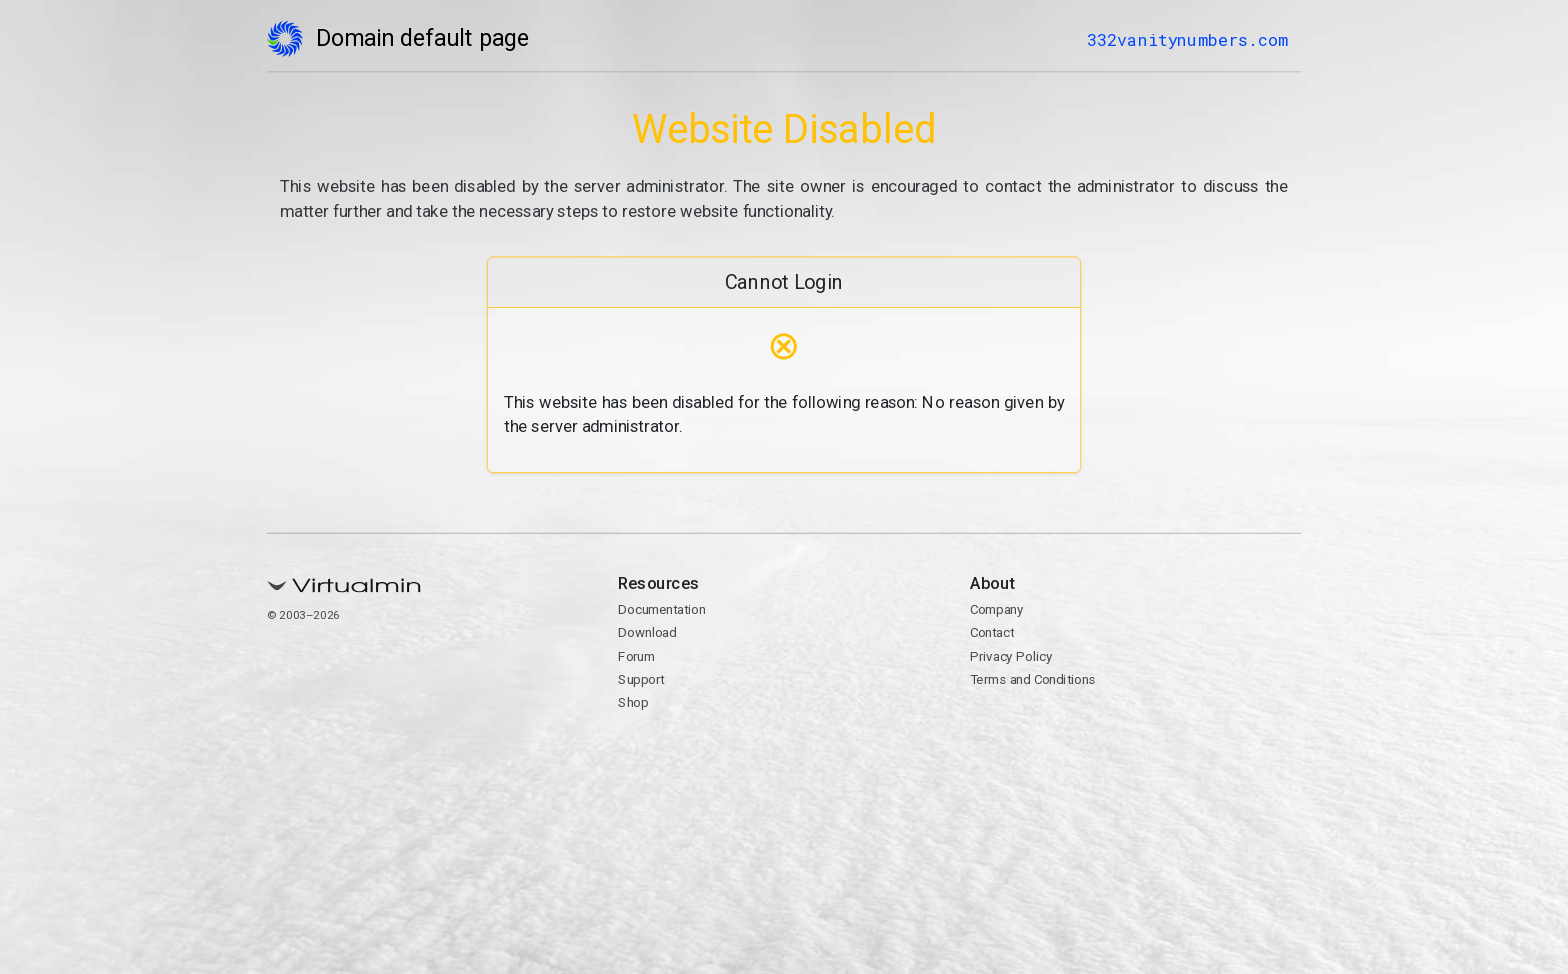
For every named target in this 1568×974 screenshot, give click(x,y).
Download (647, 633)
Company (997, 610)
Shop (633, 703)
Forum (636, 656)
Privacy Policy (1011, 656)
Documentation (661, 610)
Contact (992, 633)
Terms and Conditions (1033, 679)
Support (641, 679)
